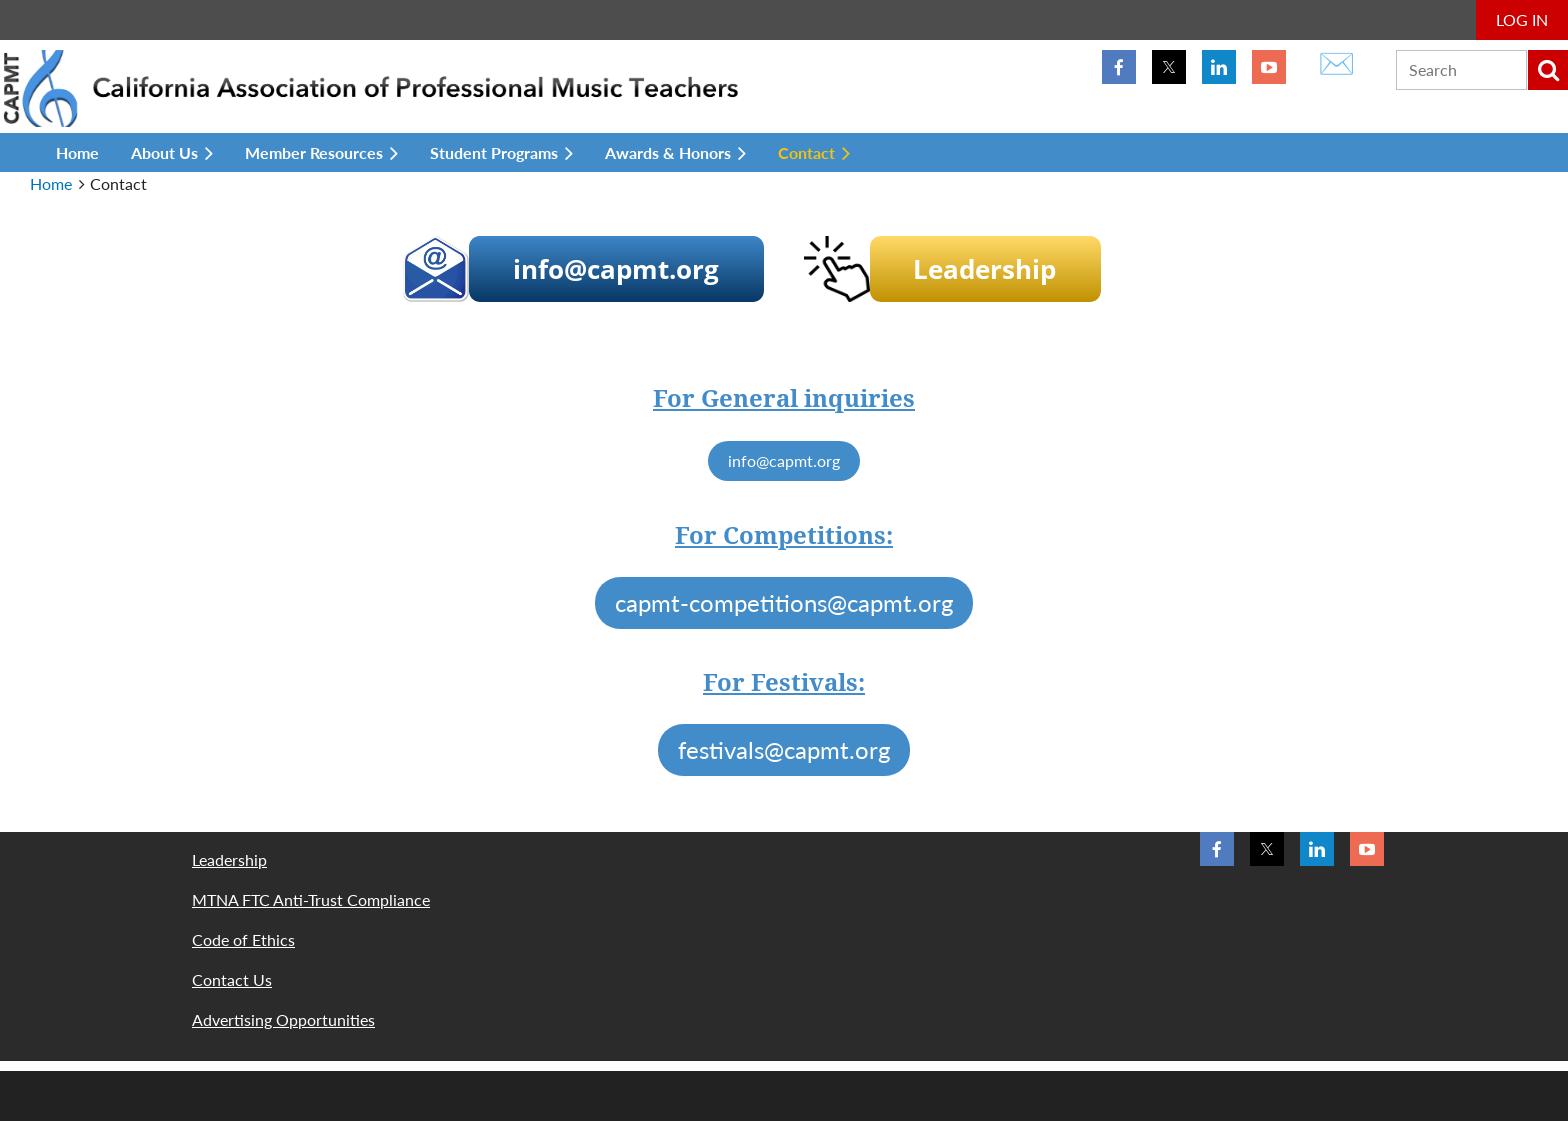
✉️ (1336, 62)
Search (1548, 70)
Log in (1522, 19)
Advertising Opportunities (283, 1019)
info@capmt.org (784, 460)
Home (51, 183)
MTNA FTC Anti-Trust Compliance (311, 899)
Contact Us (232, 979)
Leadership (229, 859)
